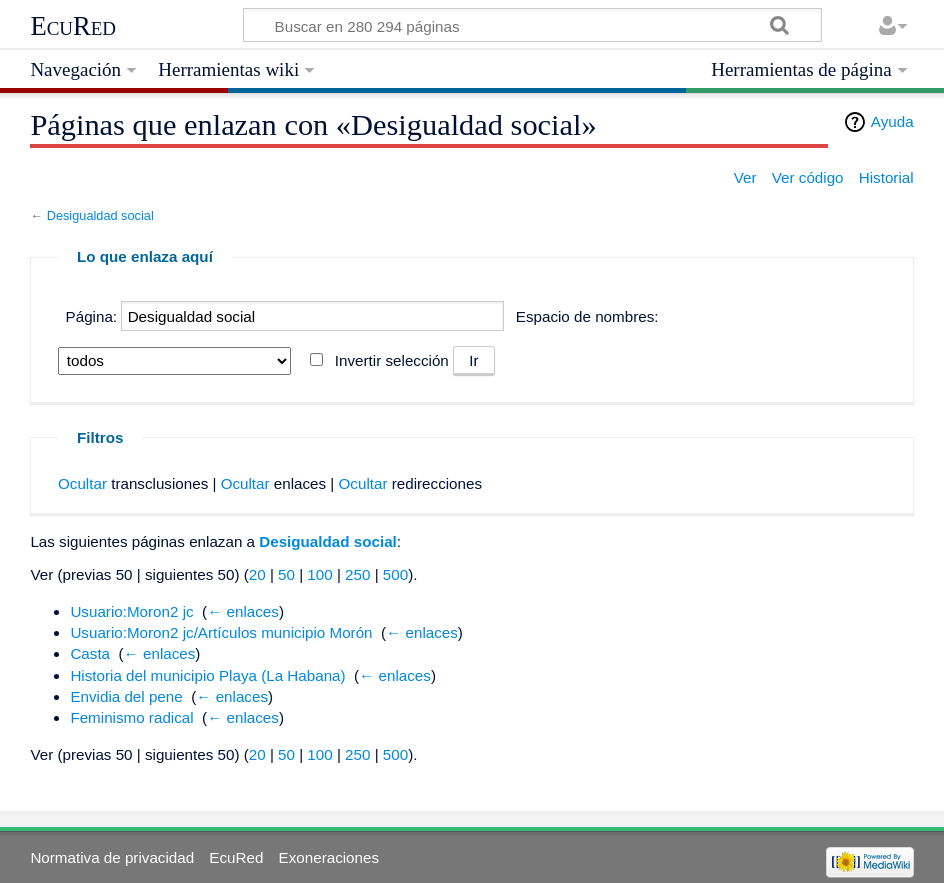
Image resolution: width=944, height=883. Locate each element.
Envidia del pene (126, 696)
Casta (90, 653)
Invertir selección (392, 360)
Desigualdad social (100, 215)
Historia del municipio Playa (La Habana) (207, 675)
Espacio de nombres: (587, 316)
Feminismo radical (131, 717)
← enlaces (243, 611)
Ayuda (892, 121)
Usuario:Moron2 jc (131, 611)
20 (257, 574)
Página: (92, 316)
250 (357, 574)
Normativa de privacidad (112, 857)
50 (286, 574)
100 (319, 574)
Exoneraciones (329, 857)
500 (395, 574)
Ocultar (82, 483)
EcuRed (73, 26)
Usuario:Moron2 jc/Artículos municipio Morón (221, 632)
